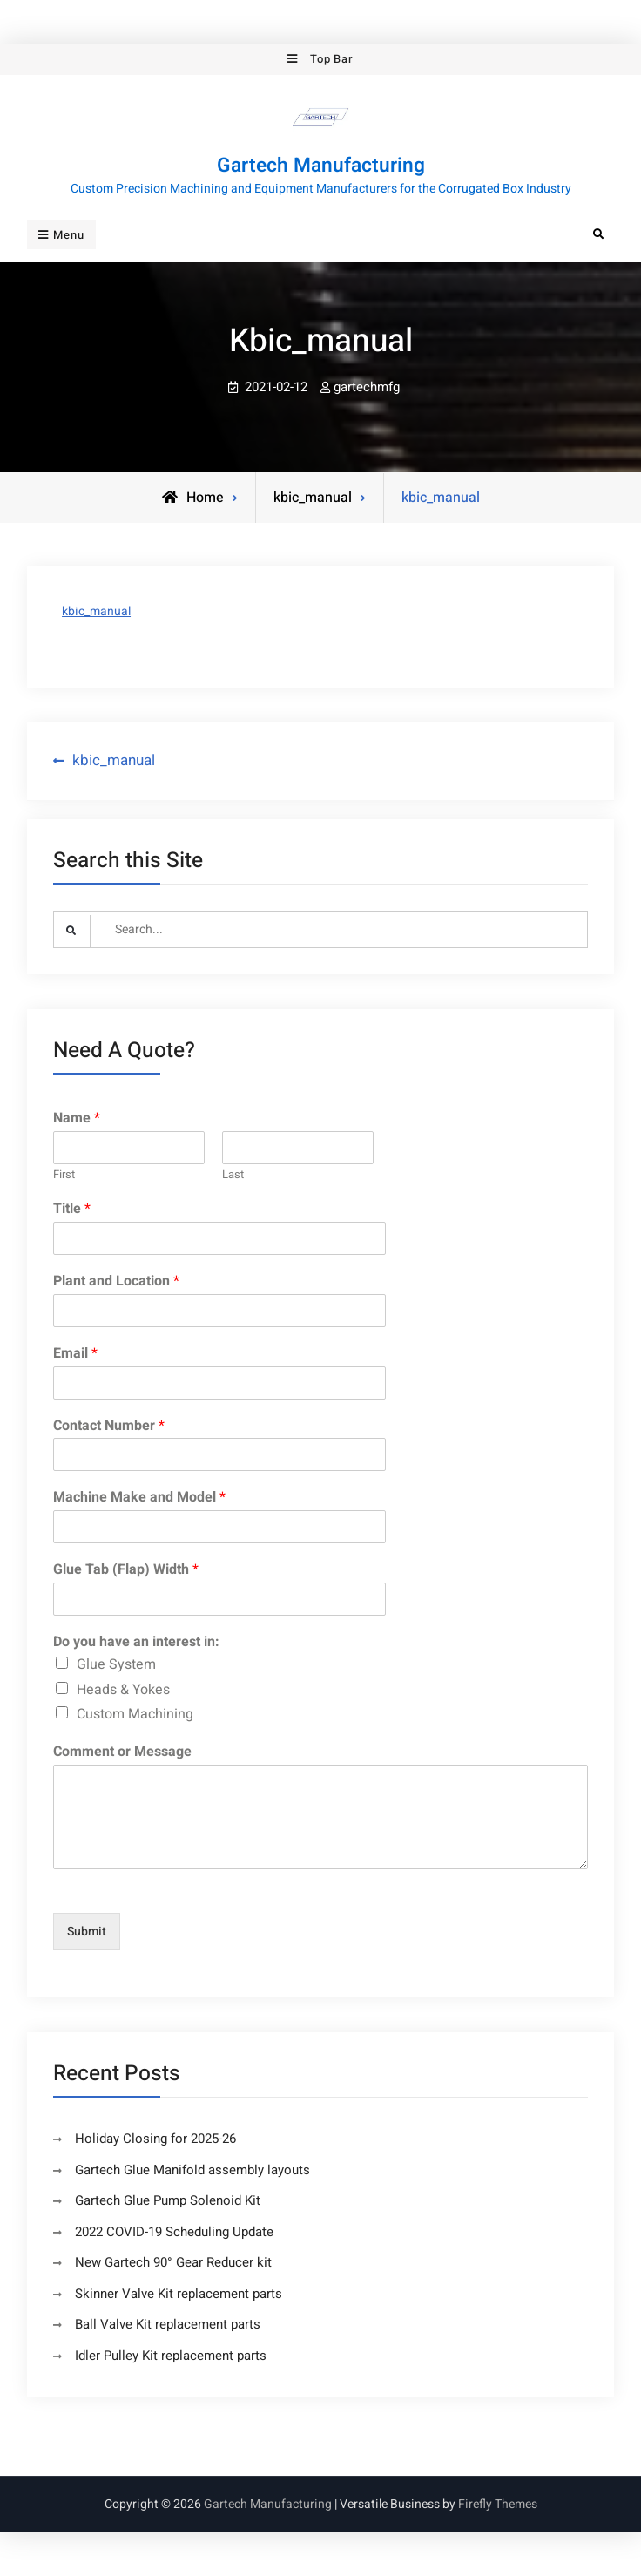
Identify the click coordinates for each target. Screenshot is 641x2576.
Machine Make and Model (139, 1497)
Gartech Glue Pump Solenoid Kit (167, 2200)
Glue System (116, 1664)
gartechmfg (367, 387)
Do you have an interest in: (136, 1642)
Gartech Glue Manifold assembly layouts (192, 2169)
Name (76, 1118)
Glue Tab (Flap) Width (126, 1570)
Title (72, 1209)
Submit (86, 1931)
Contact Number (109, 1426)
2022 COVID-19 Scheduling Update (174, 2231)
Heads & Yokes (123, 1688)
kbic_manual (96, 611)
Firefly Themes (497, 2504)
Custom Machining (135, 1714)
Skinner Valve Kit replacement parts (178, 2293)
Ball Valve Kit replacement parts (167, 2324)
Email (75, 1354)
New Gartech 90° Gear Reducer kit (173, 2262)
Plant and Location (116, 1281)
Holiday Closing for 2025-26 (155, 2138)
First (64, 1175)
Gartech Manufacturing (321, 165)
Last (233, 1175)
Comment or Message (122, 1752)
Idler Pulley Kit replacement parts (171, 2355)
